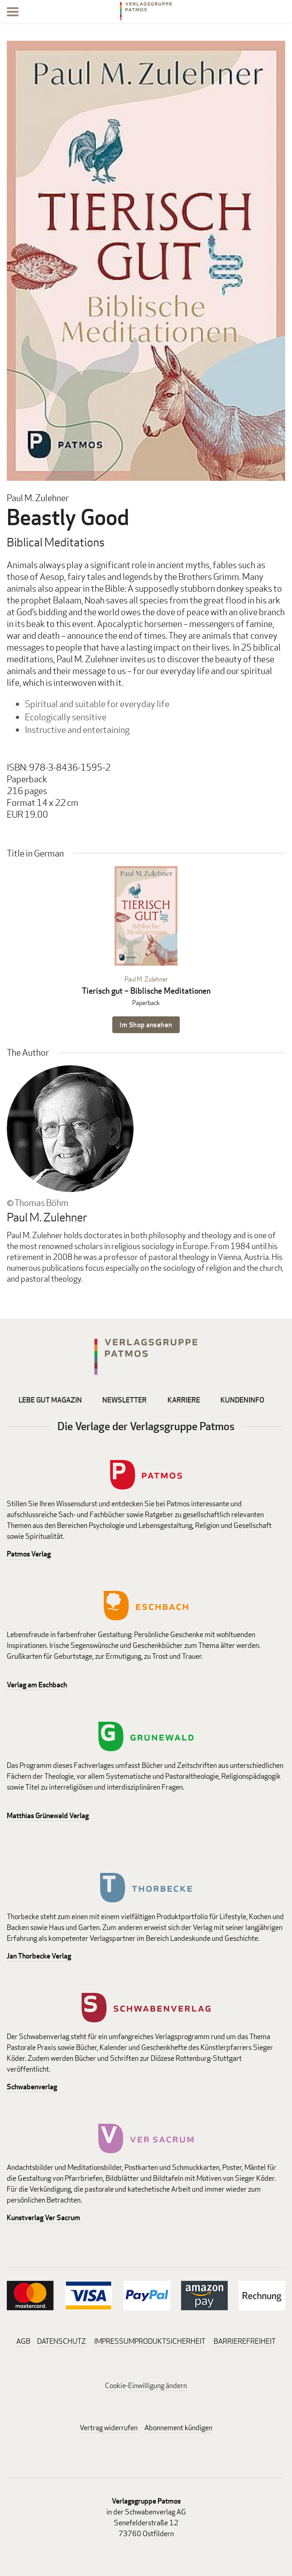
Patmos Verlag (29, 1554)
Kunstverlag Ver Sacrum (43, 2217)
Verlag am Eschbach (37, 1685)
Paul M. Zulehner (146, 979)
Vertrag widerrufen (109, 2427)
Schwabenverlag (32, 2087)
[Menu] (12, 13)
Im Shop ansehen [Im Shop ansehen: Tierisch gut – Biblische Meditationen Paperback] (146, 1024)
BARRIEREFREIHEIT (245, 2341)
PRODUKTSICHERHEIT (170, 2341)
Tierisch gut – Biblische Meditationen (146, 991)
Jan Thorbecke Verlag (39, 1956)
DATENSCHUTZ (61, 2341)
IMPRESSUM (114, 2341)
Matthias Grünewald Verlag (48, 1815)
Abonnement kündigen (178, 2427)
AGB (23, 2341)
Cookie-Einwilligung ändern (146, 2385)
